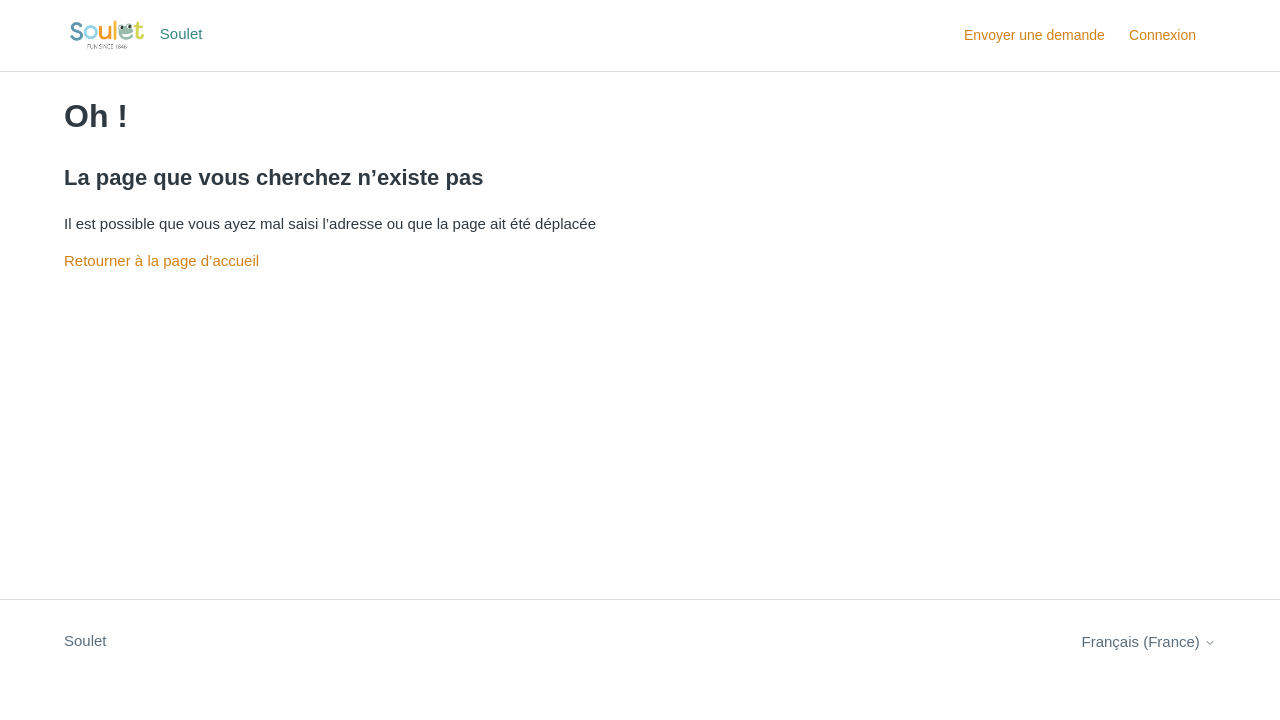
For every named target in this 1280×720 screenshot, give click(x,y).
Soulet (85, 640)
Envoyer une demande (1034, 35)
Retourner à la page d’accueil (161, 260)
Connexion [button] (1162, 35)
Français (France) (1148, 641)
